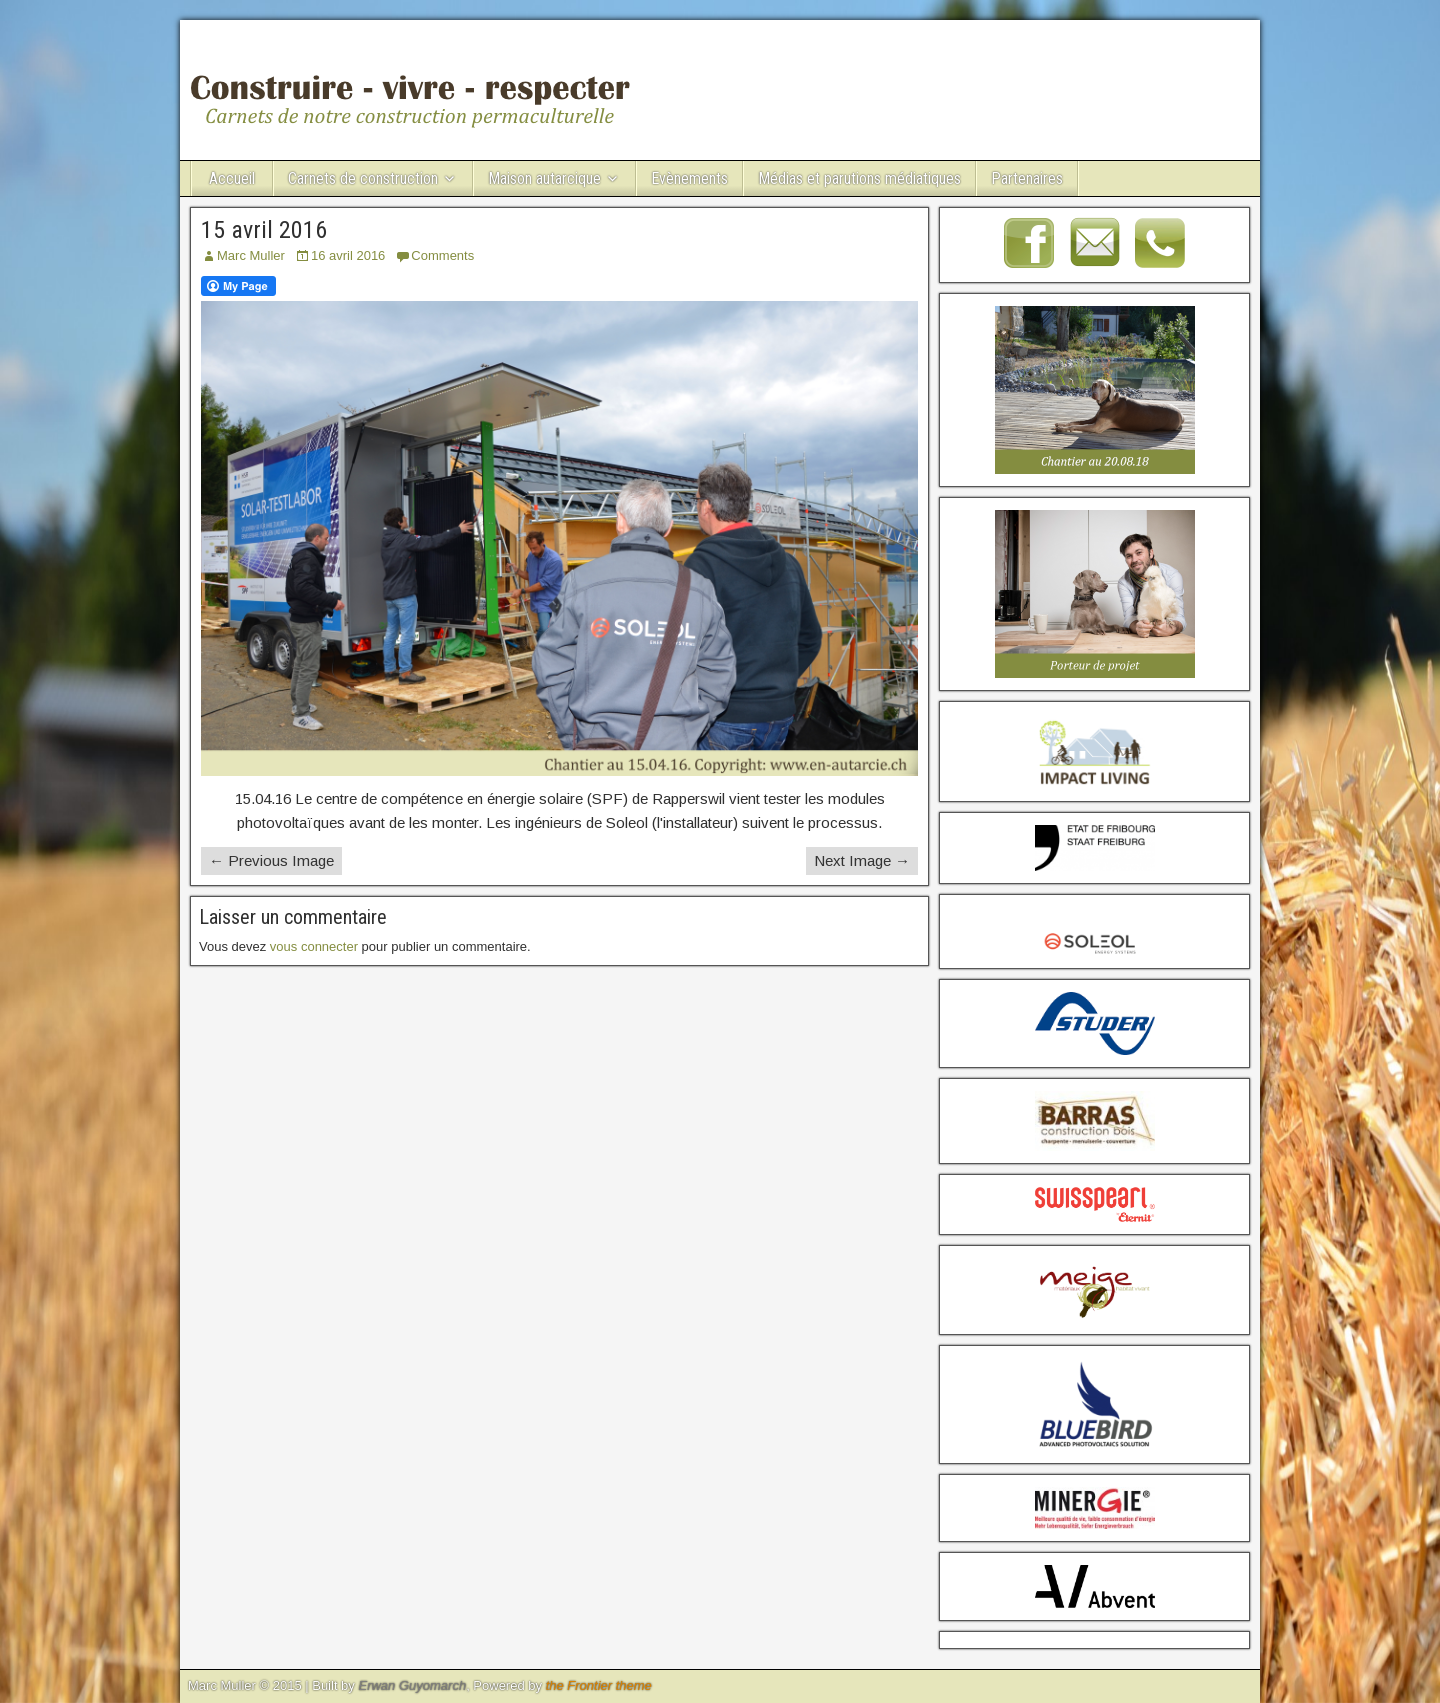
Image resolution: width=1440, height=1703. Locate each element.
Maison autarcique (544, 178)
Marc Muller (251, 255)
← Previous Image (271, 860)
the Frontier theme (599, 1685)
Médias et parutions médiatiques (859, 178)
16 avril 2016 (348, 255)
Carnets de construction (363, 178)
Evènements (689, 178)
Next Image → (862, 860)
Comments (442, 255)
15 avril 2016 (264, 230)
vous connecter (314, 946)
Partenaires (1027, 178)
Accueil (232, 178)
